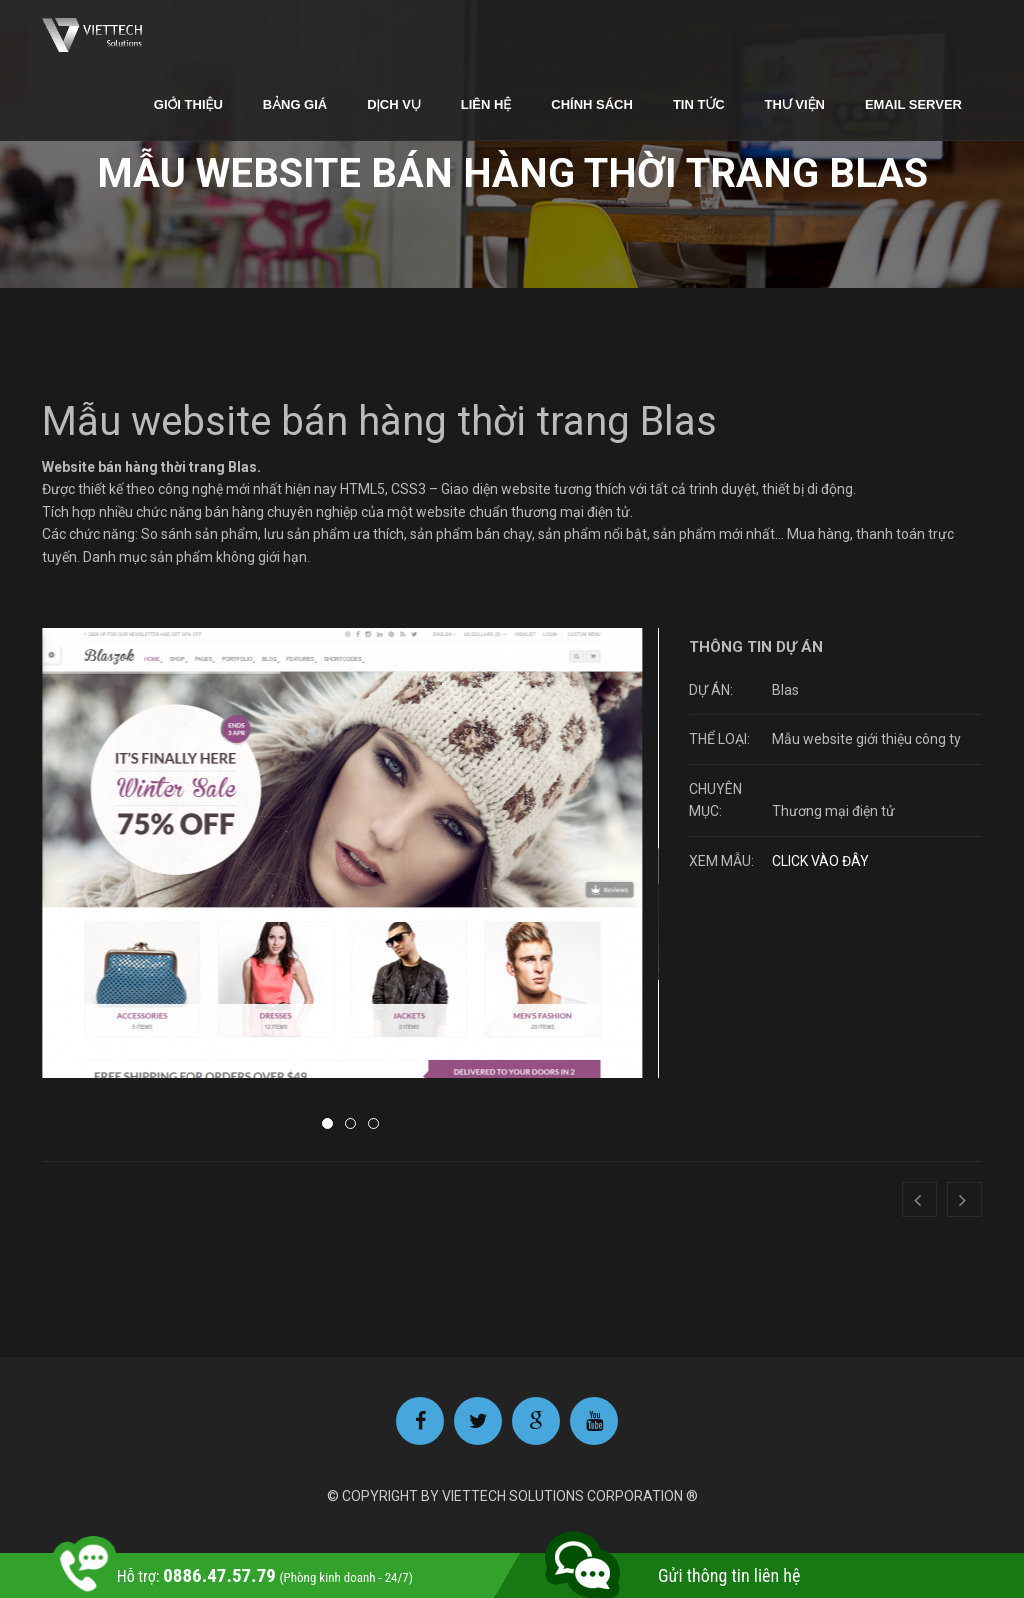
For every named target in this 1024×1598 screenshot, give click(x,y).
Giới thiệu (188, 104)
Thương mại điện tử (833, 811)
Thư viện (795, 104)
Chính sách (592, 104)
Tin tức (699, 104)
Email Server (913, 104)
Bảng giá (295, 104)
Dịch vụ (394, 104)
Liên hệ (486, 104)
